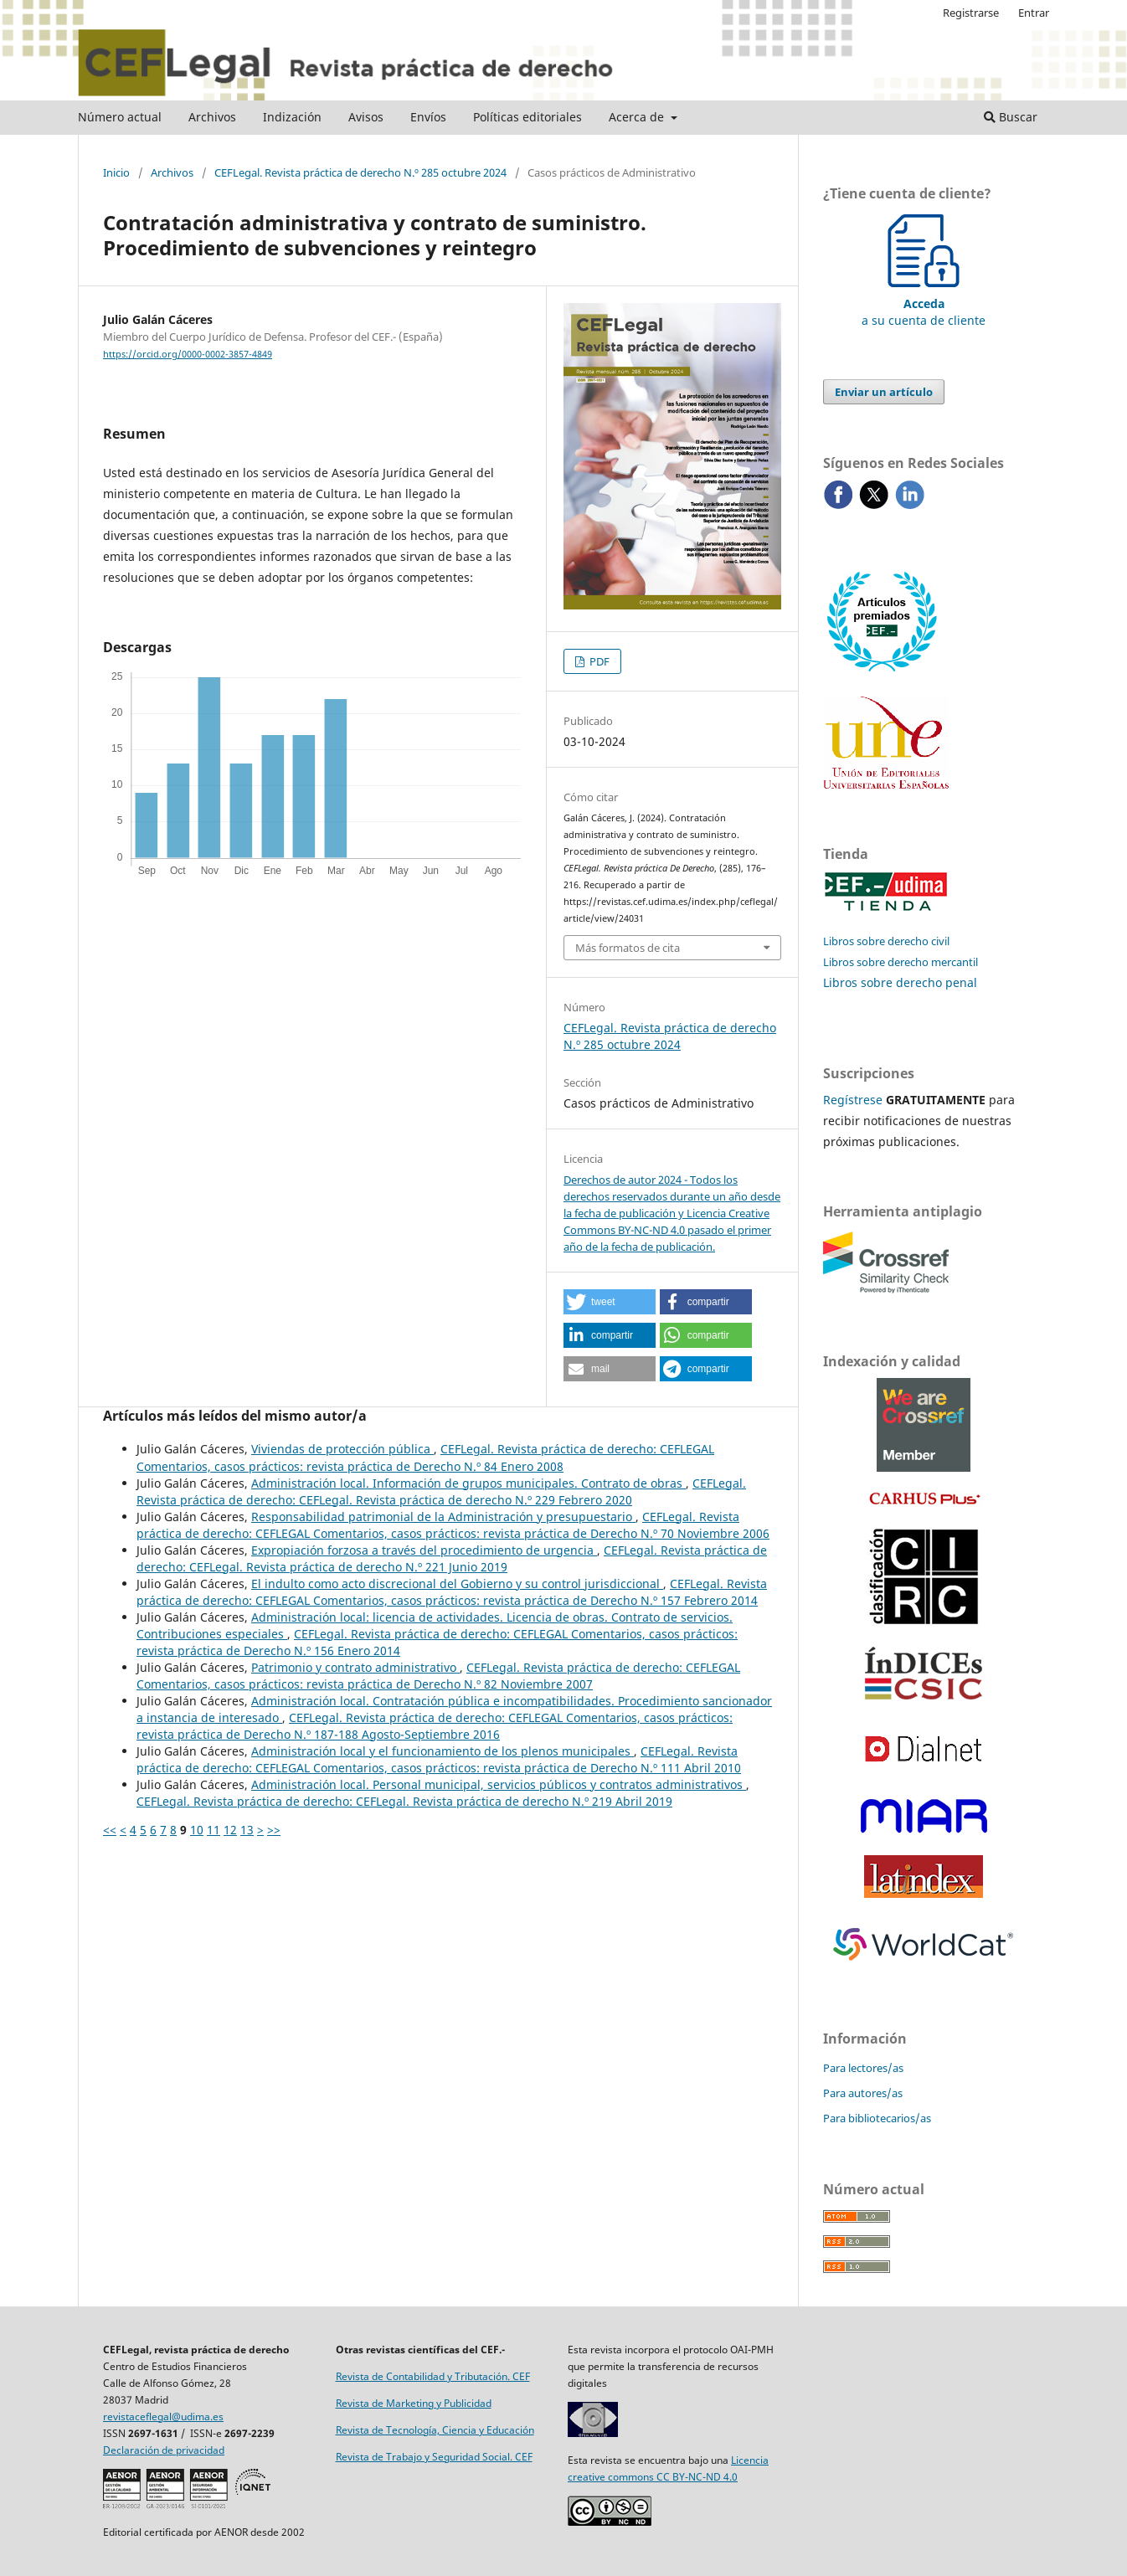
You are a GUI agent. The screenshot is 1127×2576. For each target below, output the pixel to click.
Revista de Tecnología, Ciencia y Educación (435, 2430)
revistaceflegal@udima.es (163, 2416)
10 (196, 1830)
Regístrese (853, 1100)
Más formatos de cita (627, 947)
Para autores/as (863, 2092)
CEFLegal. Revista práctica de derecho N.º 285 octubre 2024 (360, 172)
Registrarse (971, 12)
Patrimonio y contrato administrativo (355, 1667)
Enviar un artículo (884, 391)
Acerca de (638, 117)
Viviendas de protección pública (342, 1449)
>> (273, 1830)
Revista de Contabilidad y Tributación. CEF (433, 2376)
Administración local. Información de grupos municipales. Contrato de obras (468, 1483)
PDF (598, 661)
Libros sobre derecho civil (886, 941)
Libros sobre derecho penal (900, 982)
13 (247, 1830)
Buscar (1010, 117)
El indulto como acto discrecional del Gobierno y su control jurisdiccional (457, 1583)
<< (109, 1830)
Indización (292, 117)
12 (230, 1830)
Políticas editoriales (527, 117)
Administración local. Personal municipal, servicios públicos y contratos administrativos (498, 1784)
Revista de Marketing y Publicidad (413, 2403)
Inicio (116, 172)
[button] (610, 1301)
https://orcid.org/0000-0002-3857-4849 (187, 354)
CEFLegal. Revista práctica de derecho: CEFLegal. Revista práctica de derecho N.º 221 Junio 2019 (451, 1558)
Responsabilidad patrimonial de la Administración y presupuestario (443, 1517)
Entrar (1033, 12)
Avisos (365, 117)
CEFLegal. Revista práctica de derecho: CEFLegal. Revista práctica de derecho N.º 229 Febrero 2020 (441, 1491)
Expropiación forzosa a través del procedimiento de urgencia (424, 1550)
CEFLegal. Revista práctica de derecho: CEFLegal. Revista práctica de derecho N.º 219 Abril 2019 (404, 1801)
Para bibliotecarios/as (877, 2118)
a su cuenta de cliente (923, 303)
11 (213, 1830)
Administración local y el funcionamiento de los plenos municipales (442, 1751)
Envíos (428, 117)
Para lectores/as (863, 2067)
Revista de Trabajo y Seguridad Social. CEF (434, 2457)
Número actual (120, 117)
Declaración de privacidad (163, 2450)
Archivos (212, 117)
